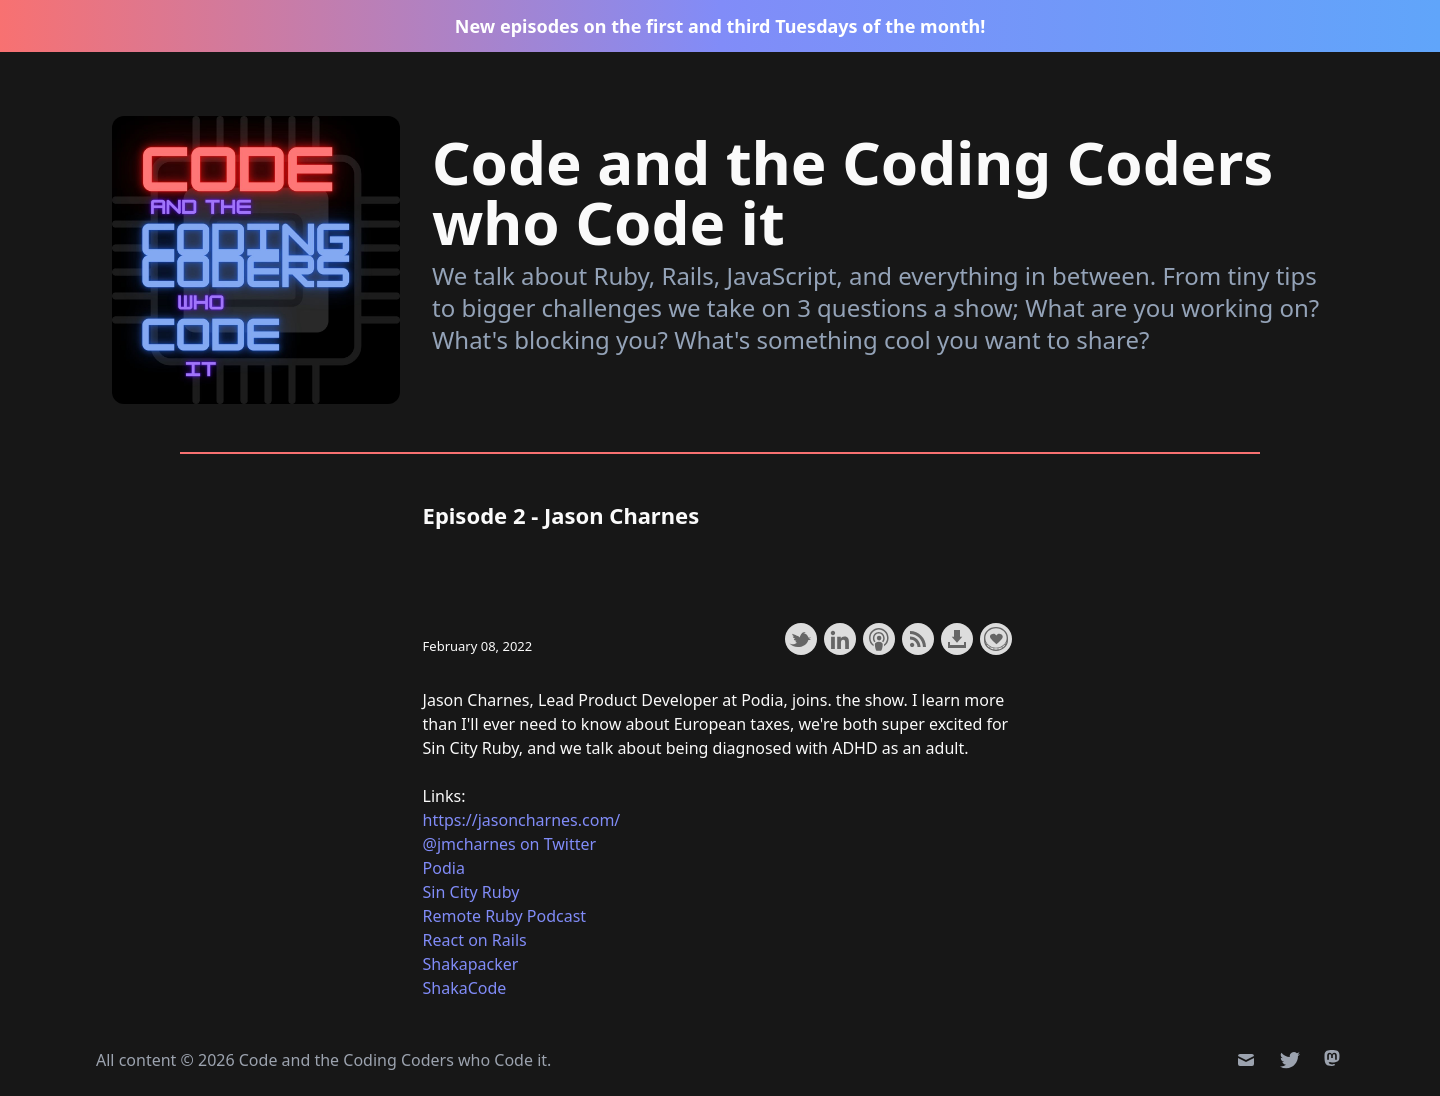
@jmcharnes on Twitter (510, 844)
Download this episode (957, 639)
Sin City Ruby (471, 892)
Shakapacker (471, 964)
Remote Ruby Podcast (505, 916)
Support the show (996, 639)
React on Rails (475, 940)
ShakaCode (465, 988)
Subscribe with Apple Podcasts (879, 639)
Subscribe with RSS (918, 639)
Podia (444, 868)
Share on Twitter (801, 639)
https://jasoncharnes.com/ (522, 820)
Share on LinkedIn (840, 639)
